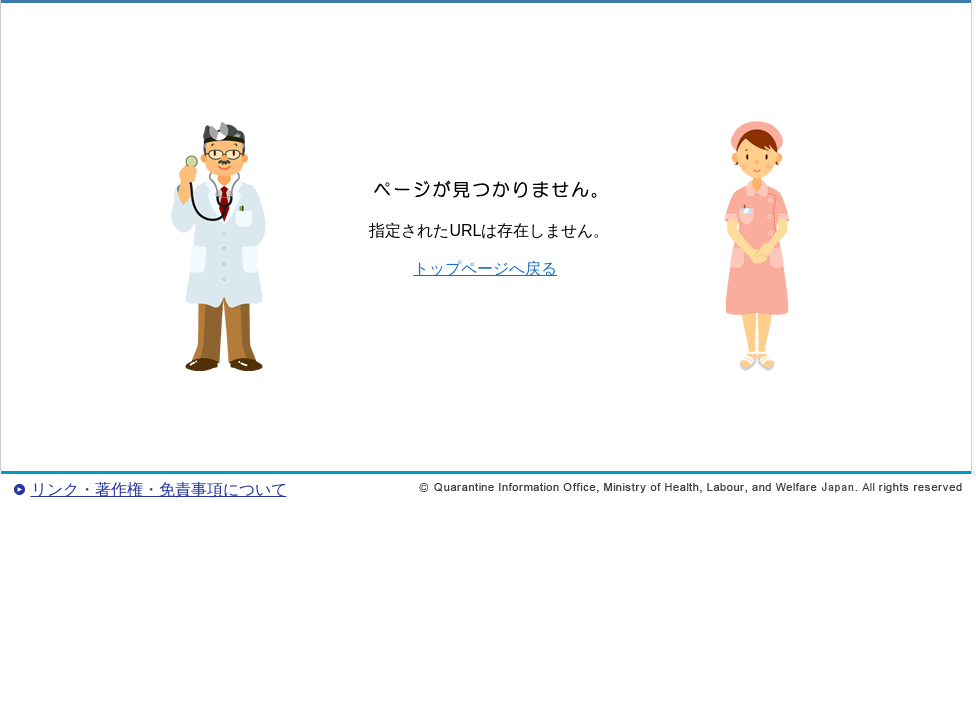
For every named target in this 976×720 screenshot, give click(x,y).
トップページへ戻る (485, 268)
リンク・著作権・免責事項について (159, 489)
